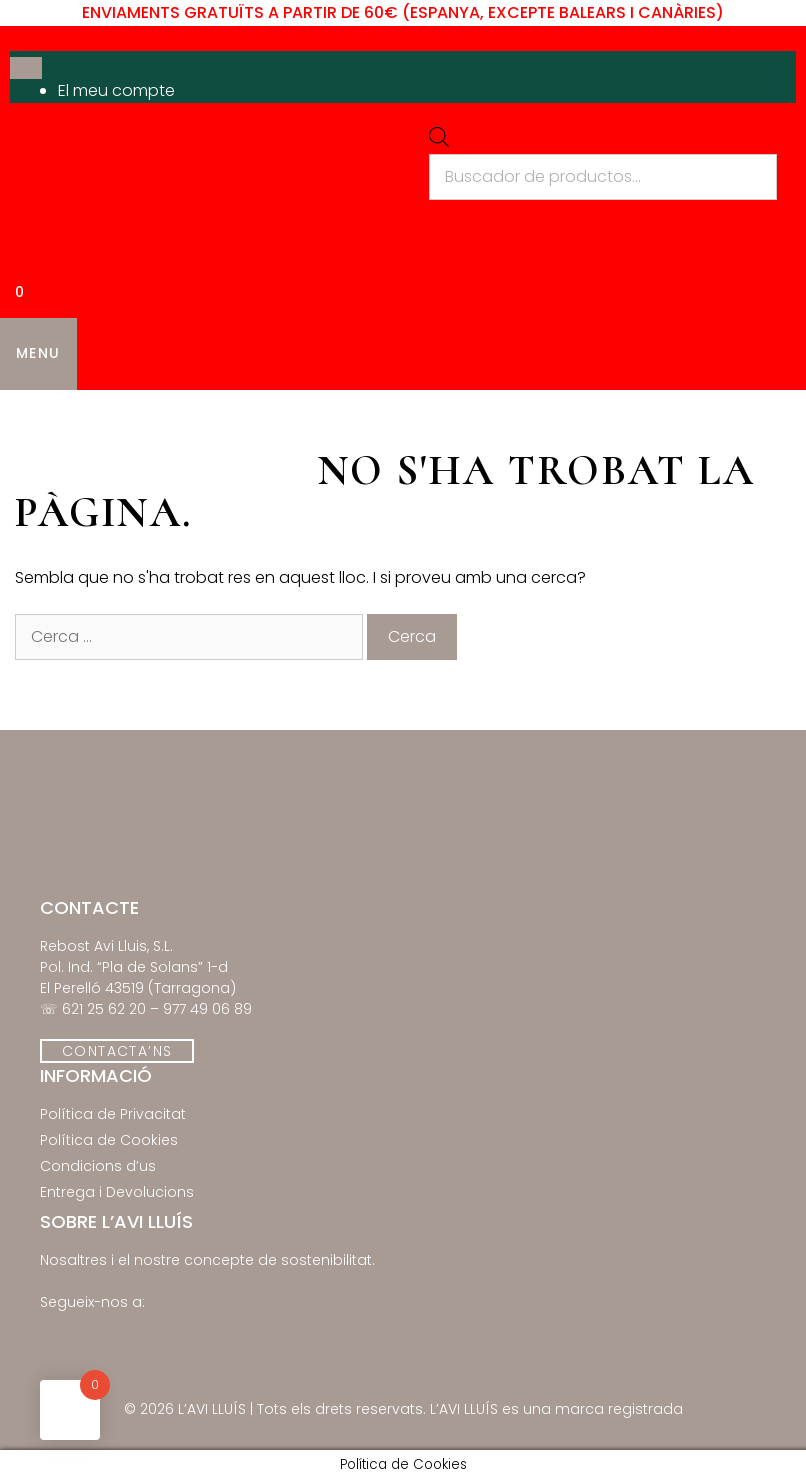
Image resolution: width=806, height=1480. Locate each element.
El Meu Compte (198, 465)
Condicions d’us (98, 1166)
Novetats (373, 415)
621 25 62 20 (104, 1009)
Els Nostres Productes (187, 415)
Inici (35, 415)
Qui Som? (693, 415)
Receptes (583, 415)
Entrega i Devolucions (117, 1192)
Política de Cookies (109, 1140)
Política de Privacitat (113, 1114)
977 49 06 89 (207, 1009)
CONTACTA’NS (117, 1051)
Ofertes (481, 415)
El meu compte (116, 90)
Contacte (60, 465)
